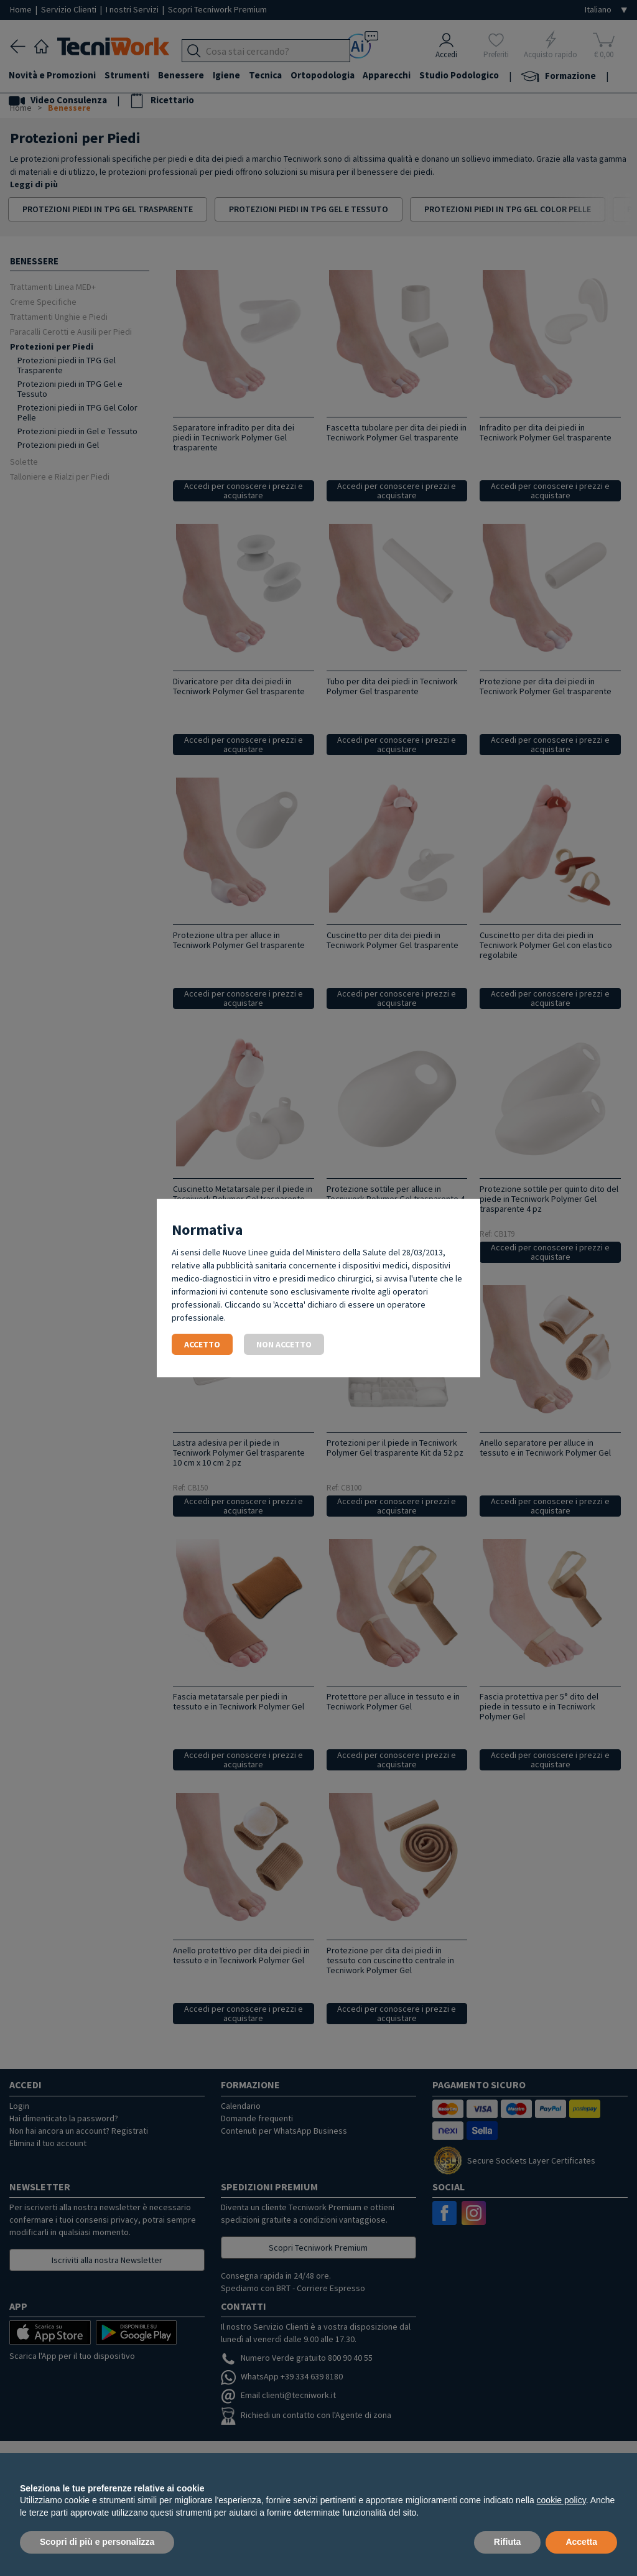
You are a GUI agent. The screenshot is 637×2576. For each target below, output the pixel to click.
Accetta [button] (581, 2542)
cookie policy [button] (561, 2500)
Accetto (202, 1344)
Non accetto (284, 1344)
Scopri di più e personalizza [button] (97, 2542)
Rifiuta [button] (507, 2542)
